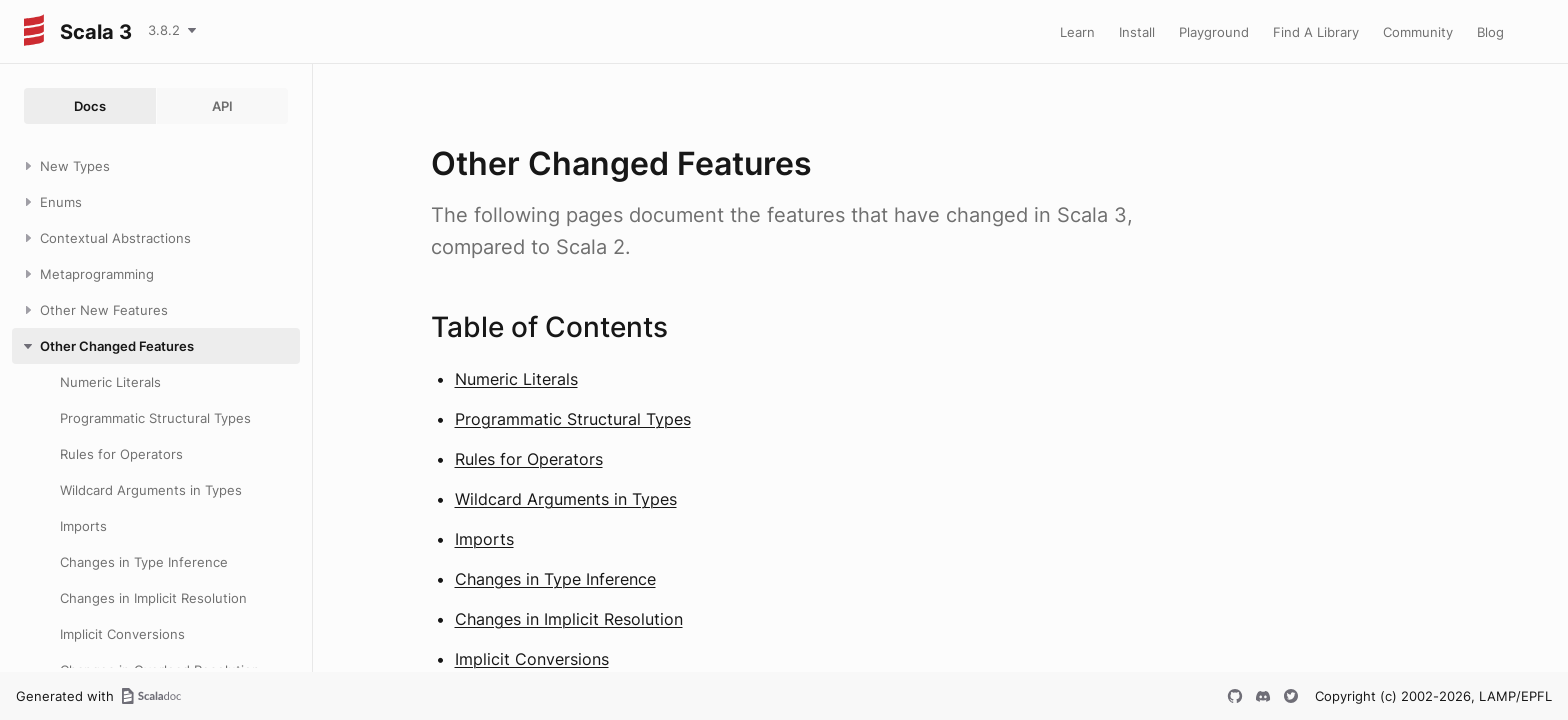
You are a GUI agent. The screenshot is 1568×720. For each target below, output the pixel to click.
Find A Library (1316, 32)
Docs (90, 106)
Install (1137, 32)
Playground (1214, 32)
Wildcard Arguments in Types (566, 499)
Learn (1077, 32)
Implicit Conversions (532, 659)
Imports (484, 539)
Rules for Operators (529, 459)
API (222, 106)
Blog (1490, 32)
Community (1418, 32)
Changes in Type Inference (555, 579)
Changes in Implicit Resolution (569, 619)
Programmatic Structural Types (573, 419)
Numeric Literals (516, 379)
